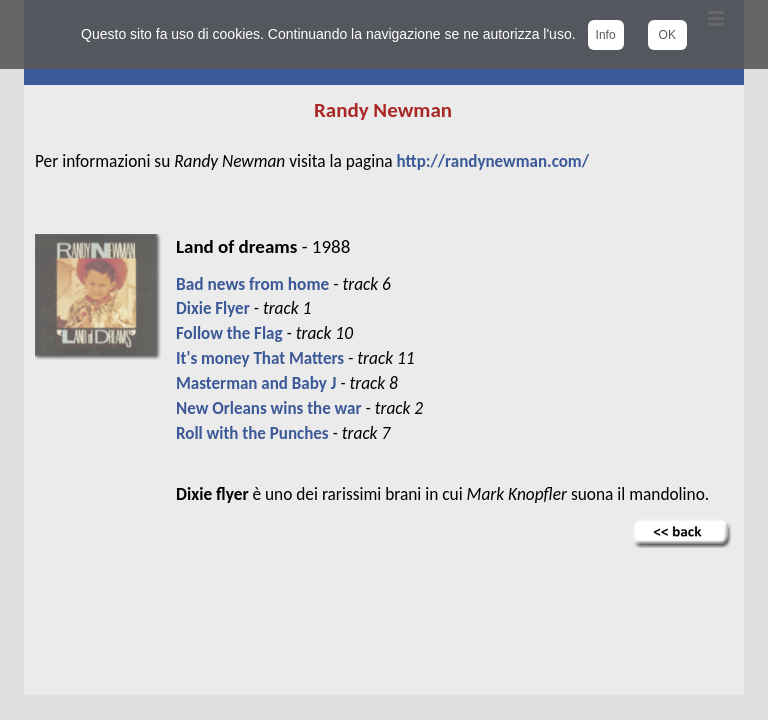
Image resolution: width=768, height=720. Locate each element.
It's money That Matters (260, 358)
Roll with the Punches (252, 433)
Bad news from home (252, 284)
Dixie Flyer (213, 308)
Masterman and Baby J (256, 383)
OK (667, 35)
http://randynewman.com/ (493, 161)
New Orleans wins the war (269, 408)
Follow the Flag (229, 333)
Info (606, 35)
